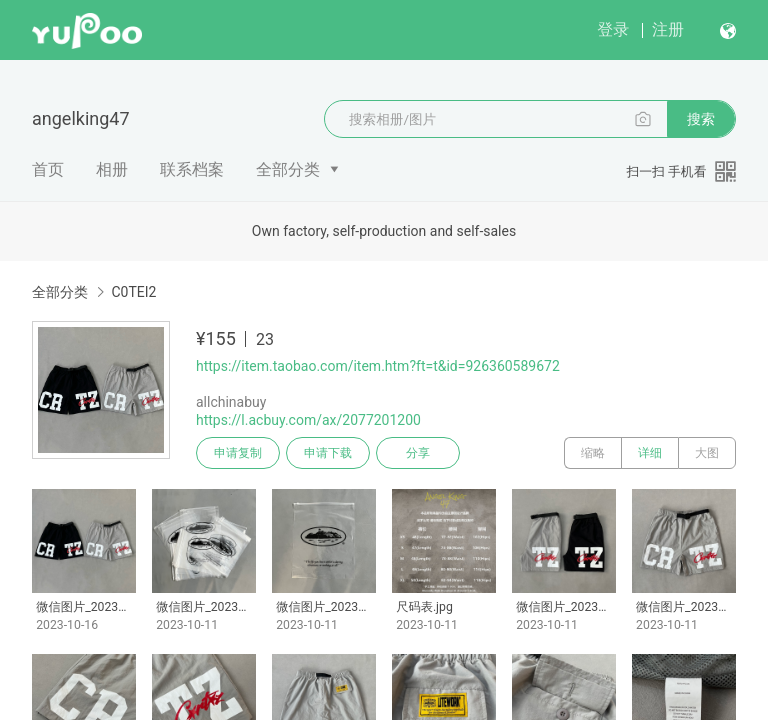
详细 (650, 453)
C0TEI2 (133, 292)
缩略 (593, 453)
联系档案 (192, 169)
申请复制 (238, 453)
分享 (418, 453)
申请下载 (328, 453)
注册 (668, 29)
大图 (707, 453)
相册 (112, 169)
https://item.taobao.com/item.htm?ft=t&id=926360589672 (378, 366)
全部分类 (288, 169)
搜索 (701, 119)
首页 (48, 169)
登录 (613, 29)
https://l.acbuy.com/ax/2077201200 (308, 420)
